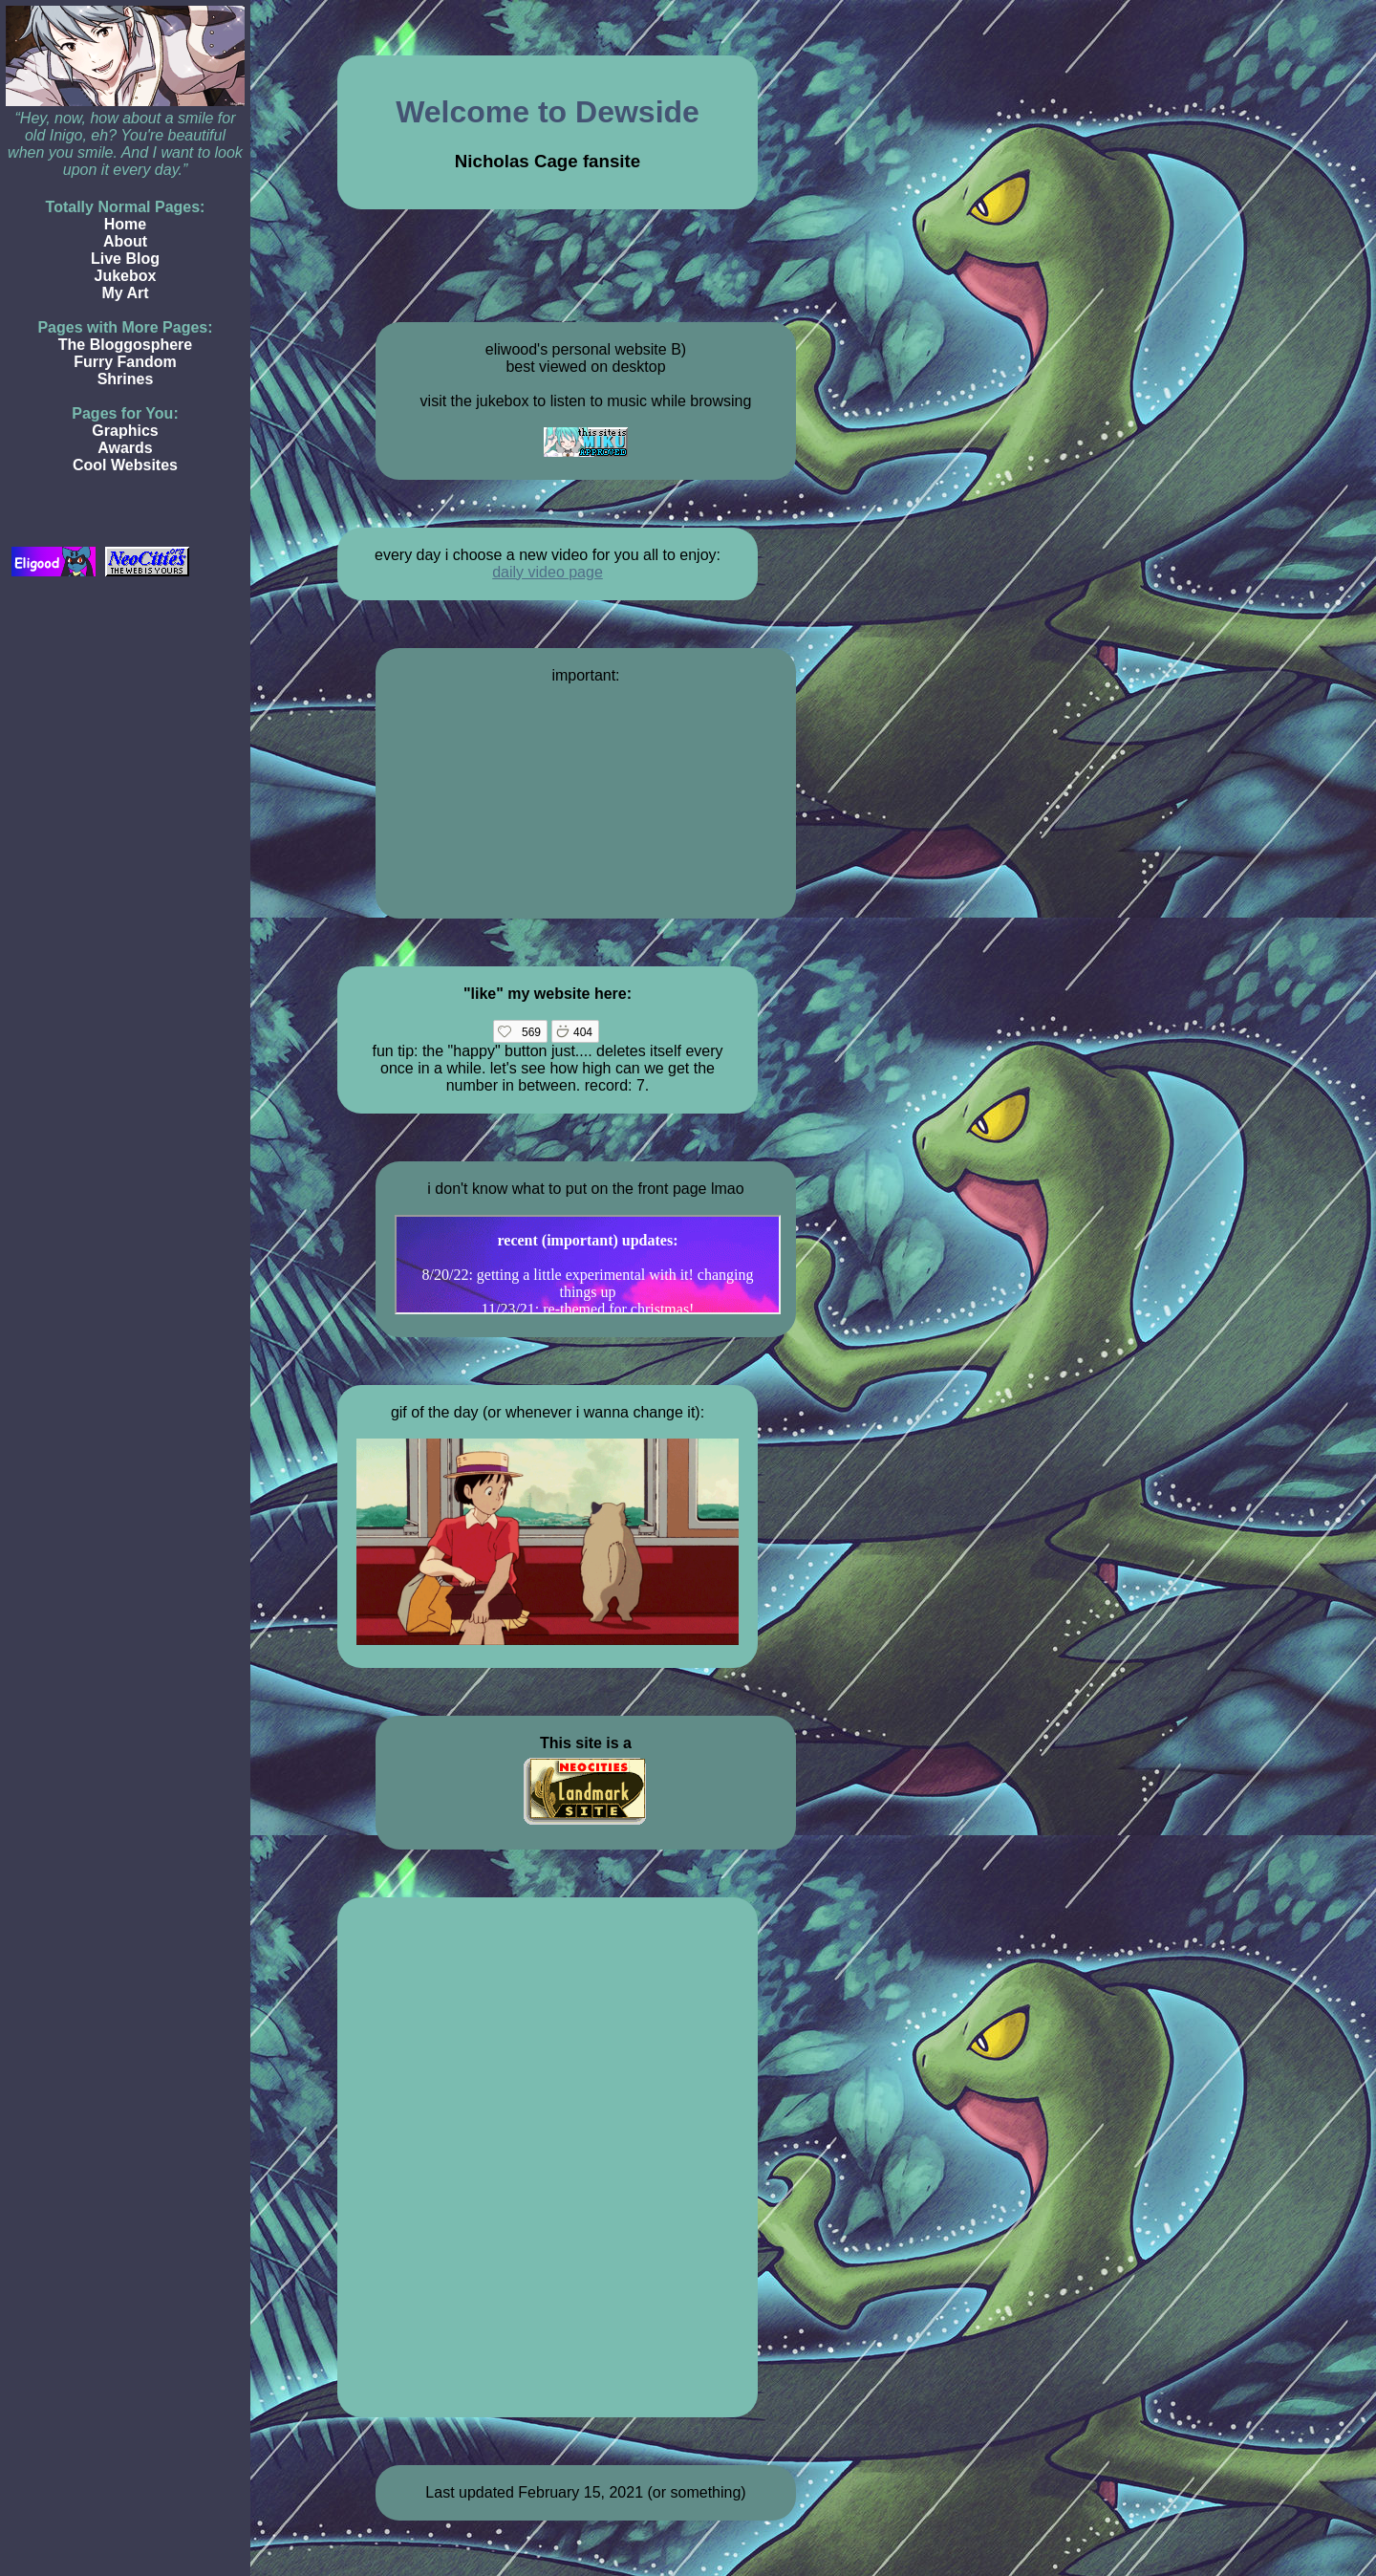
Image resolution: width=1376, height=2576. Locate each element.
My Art (124, 293)
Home (125, 224)
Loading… (547, 2155)
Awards (125, 448)
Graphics (125, 430)
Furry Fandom (125, 362)
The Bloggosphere (125, 344)
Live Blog (125, 258)
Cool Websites (125, 465)
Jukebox (126, 276)
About (125, 241)
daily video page (547, 572)
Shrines (125, 379)
